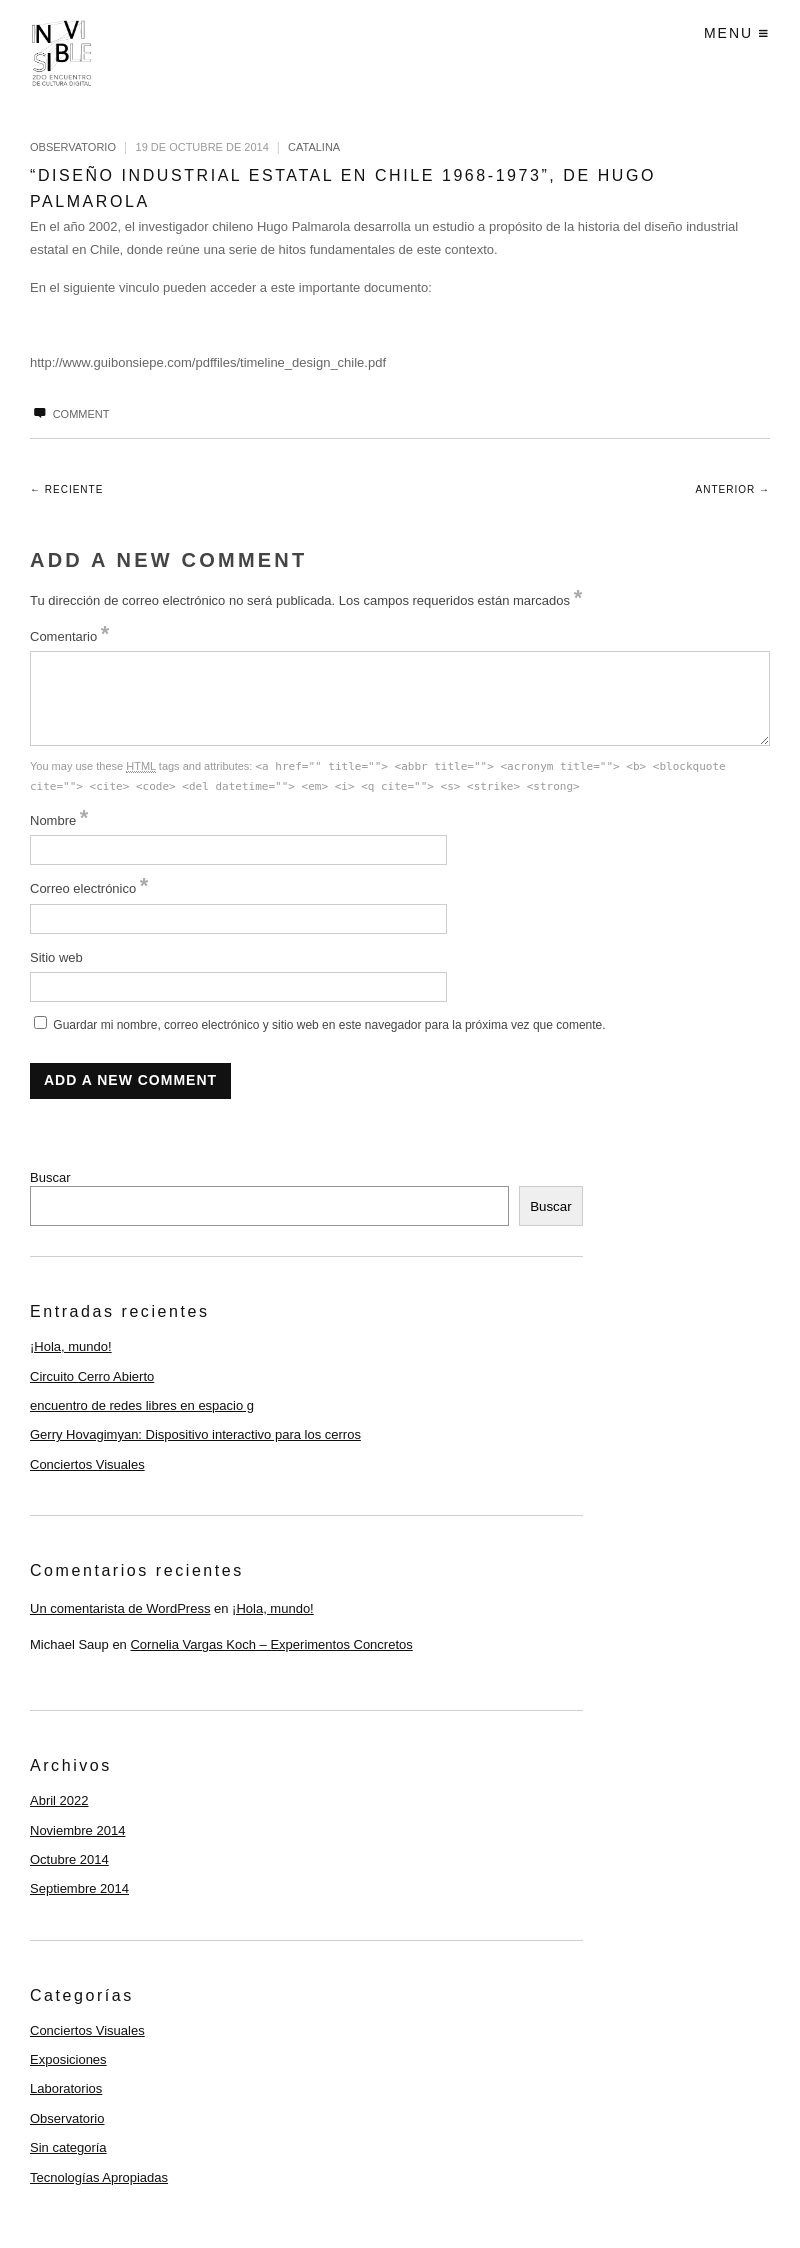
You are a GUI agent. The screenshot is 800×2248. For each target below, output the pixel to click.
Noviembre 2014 (77, 1830)
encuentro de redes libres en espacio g (142, 1405)
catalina (314, 147)
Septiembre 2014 (79, 1888)
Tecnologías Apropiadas (99, 2177)
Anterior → (733, 489)
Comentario (69, 636)
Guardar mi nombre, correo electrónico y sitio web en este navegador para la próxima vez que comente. (329, 1025)
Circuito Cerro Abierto (92, 1376)
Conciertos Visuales (87, 1464)
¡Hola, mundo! (71, 1346)
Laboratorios (66, 2088)
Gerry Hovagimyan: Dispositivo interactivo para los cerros (195, 1434)
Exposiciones (68, 2059)
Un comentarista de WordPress (120, 1608)
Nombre (59, 820)
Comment (69, 414)
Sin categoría (68, 2147)
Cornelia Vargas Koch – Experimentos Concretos (271, 1644)
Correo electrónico (89, 888)
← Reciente (66, 489)
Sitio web (56, 957)
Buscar (50, 1177)
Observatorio (73, 147)
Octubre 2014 (69, 1859)
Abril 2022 (59, 1800)
